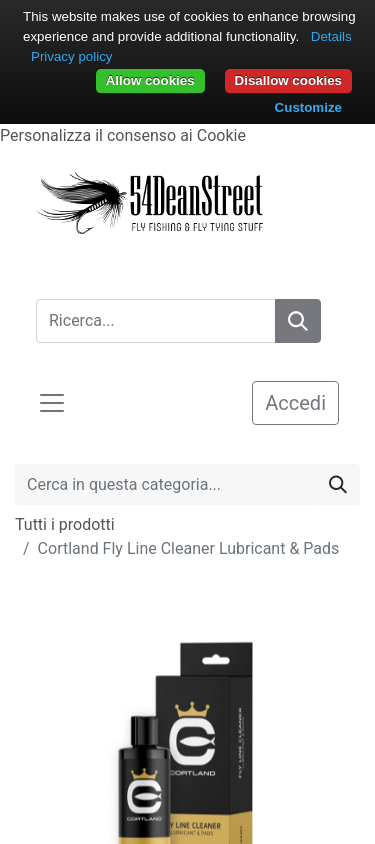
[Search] (298, 321)
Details (331, 36)
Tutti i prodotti (65, 524)
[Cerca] (338, 484)
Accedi (295, 403)
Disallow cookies (288, 80)
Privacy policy (71, 56)
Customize (308, 107)
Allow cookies (150, 80)
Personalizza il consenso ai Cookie (123, 135)
